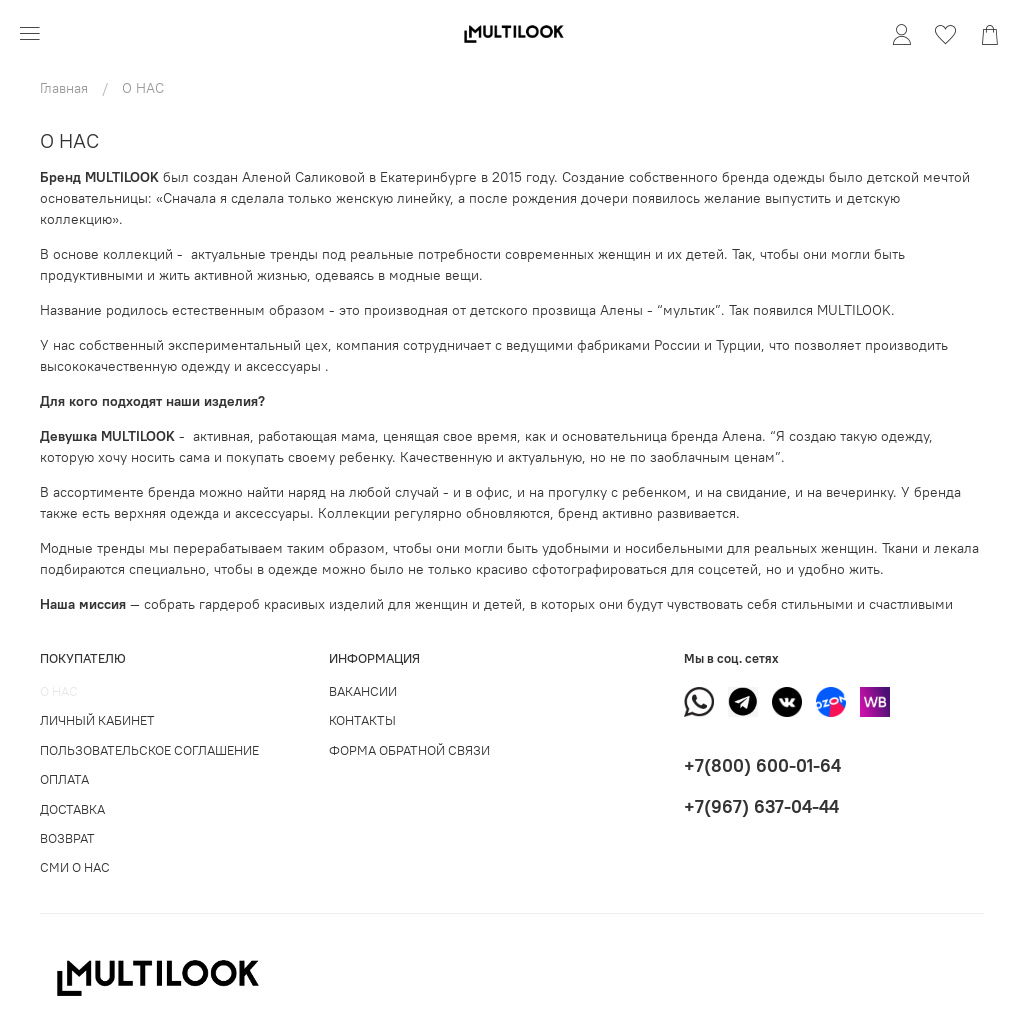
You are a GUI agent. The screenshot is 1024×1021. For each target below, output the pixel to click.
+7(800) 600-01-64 (762, 765)
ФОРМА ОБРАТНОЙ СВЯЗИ (409, 750)
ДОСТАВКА (72, 809)
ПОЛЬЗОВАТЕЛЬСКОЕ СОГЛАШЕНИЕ (149, 750)
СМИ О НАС (75, 867)
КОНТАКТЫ (362, 720)
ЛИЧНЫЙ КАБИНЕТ (97, 720)
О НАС (59, 691)
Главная (64, 88)
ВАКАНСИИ (363, 691)
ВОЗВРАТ (67, 838)
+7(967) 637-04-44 (761, 806)
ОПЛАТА (64, 779)
